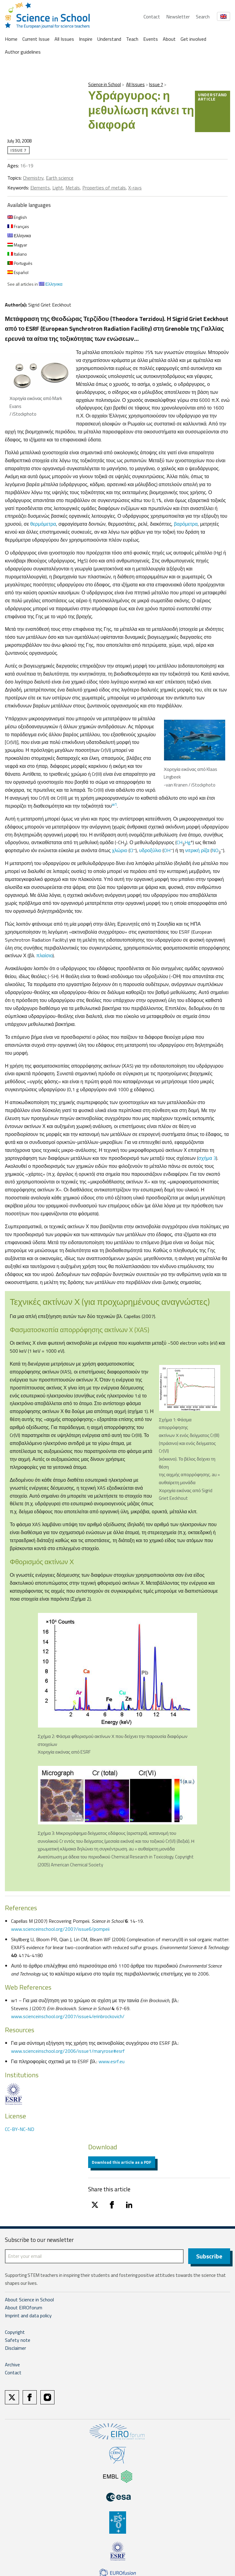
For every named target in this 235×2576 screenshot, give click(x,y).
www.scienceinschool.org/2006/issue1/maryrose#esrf (68, 2051)
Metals (72, 187)
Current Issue (36, 39)
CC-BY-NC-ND (19, 2129)
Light (57, 187)
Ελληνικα (19, 235)
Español (17, 272)
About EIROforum (23, 2307)
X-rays (135, 187)
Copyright (15, 2332)
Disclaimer (15, 2348)
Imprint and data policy (28, 2315)
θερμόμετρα (43, 524)
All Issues (64, 39)
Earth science (59, 177)
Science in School (104, 84)
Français (18, 226)
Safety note (17, 2340)
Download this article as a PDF (121, 2162)
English (17, 217)
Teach (132, 39)
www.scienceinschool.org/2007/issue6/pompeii (60, 1929)
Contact (152, 16)
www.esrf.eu (112, 2061)
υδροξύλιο (150, 850)
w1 (114, 804)
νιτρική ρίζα (197, 850)
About (169, 39)
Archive (12, 2364)
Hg (188, 842)
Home (11, 39)
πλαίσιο (44, 955)
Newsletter (178, 16)
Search (203, 16)
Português (19, 263)
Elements (40, 187)
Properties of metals (104, 187)
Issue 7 (156, 84)
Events (150, 39)
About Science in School (29, 2300)
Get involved (193, 39)
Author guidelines (23, 51)
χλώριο (119, 850)
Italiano (17, 254)
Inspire (85, 39)
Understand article (212, 96)
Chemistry (33, 177)
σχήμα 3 (207, 1158)
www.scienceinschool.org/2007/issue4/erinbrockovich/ (68, 2016)
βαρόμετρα (185, 524)
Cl (131, 850)
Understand (109, 39)
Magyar (17, 245)
